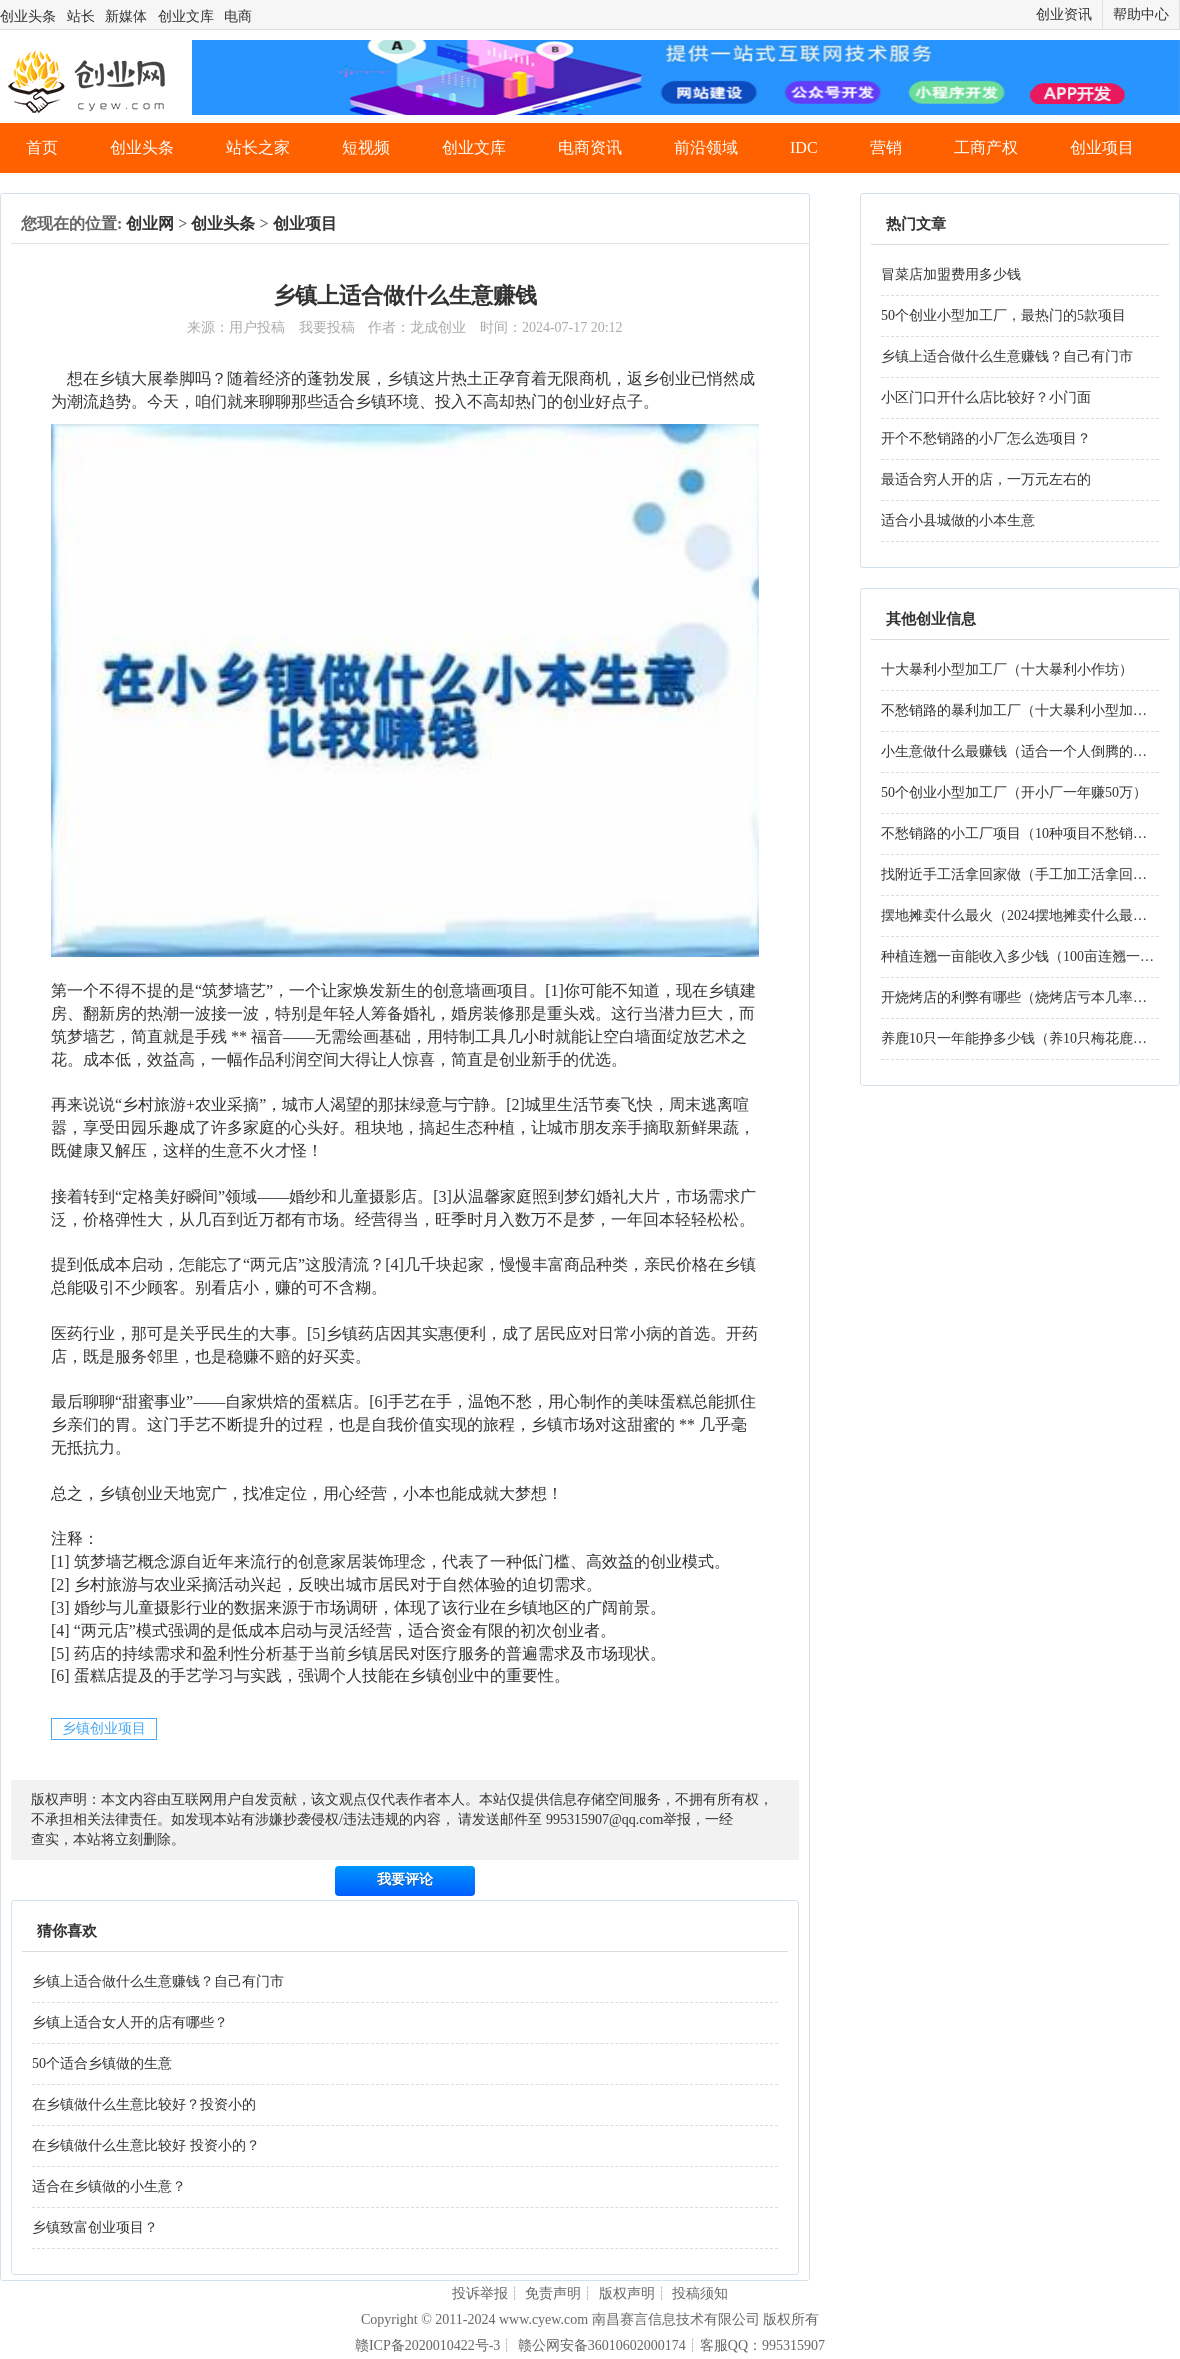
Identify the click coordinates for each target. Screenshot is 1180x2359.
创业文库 (186, 16)
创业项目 (1102, 147)
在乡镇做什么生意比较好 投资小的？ (146, 2145)
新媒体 (126, 16)
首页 (42, 147)
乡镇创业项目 (104, 1728)
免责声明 (553, 2293)
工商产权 (986, 147)
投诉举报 (480, 2293)
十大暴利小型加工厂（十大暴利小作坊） (1007, 669)
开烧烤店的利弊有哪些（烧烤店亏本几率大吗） (1028, 997)
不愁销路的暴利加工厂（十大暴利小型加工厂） (1028, 710)
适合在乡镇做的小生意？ (109, 2186)
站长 (81, 16)
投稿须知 (700, 2293)
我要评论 (405, 1879)
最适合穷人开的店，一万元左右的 (986, 479)
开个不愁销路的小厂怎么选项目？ (986, 438)
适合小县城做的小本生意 (958, 520)
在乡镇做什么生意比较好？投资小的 (144, 2104)
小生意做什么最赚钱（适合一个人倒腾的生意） (1028, 751)
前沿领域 (706, 147)
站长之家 (258, 147)
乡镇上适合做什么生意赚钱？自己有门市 (158, 1981)
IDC (804, 147)
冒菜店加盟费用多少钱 (951, 274)
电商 (238, 16)
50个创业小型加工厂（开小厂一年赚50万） (1014, 792)
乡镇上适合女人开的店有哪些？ (130, 2022)
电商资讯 (590, 147)
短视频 (366, 147)
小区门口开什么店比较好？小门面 (986, 397)
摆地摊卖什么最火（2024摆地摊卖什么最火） (1021, 915)
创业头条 (28, 16)
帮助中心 (1141, 14)
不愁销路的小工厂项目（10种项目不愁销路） (1021, 833)
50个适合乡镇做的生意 (102, 2063)
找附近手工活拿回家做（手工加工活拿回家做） (1028, 874)
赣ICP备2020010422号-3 (427, 2345)
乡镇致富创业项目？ (95, 2227)
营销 (886, 147)
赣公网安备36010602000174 (602, 2345)
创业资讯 (1064, 14)
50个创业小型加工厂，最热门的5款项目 (1003, 315)
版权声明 (627, 2293)
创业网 (150, 223)
